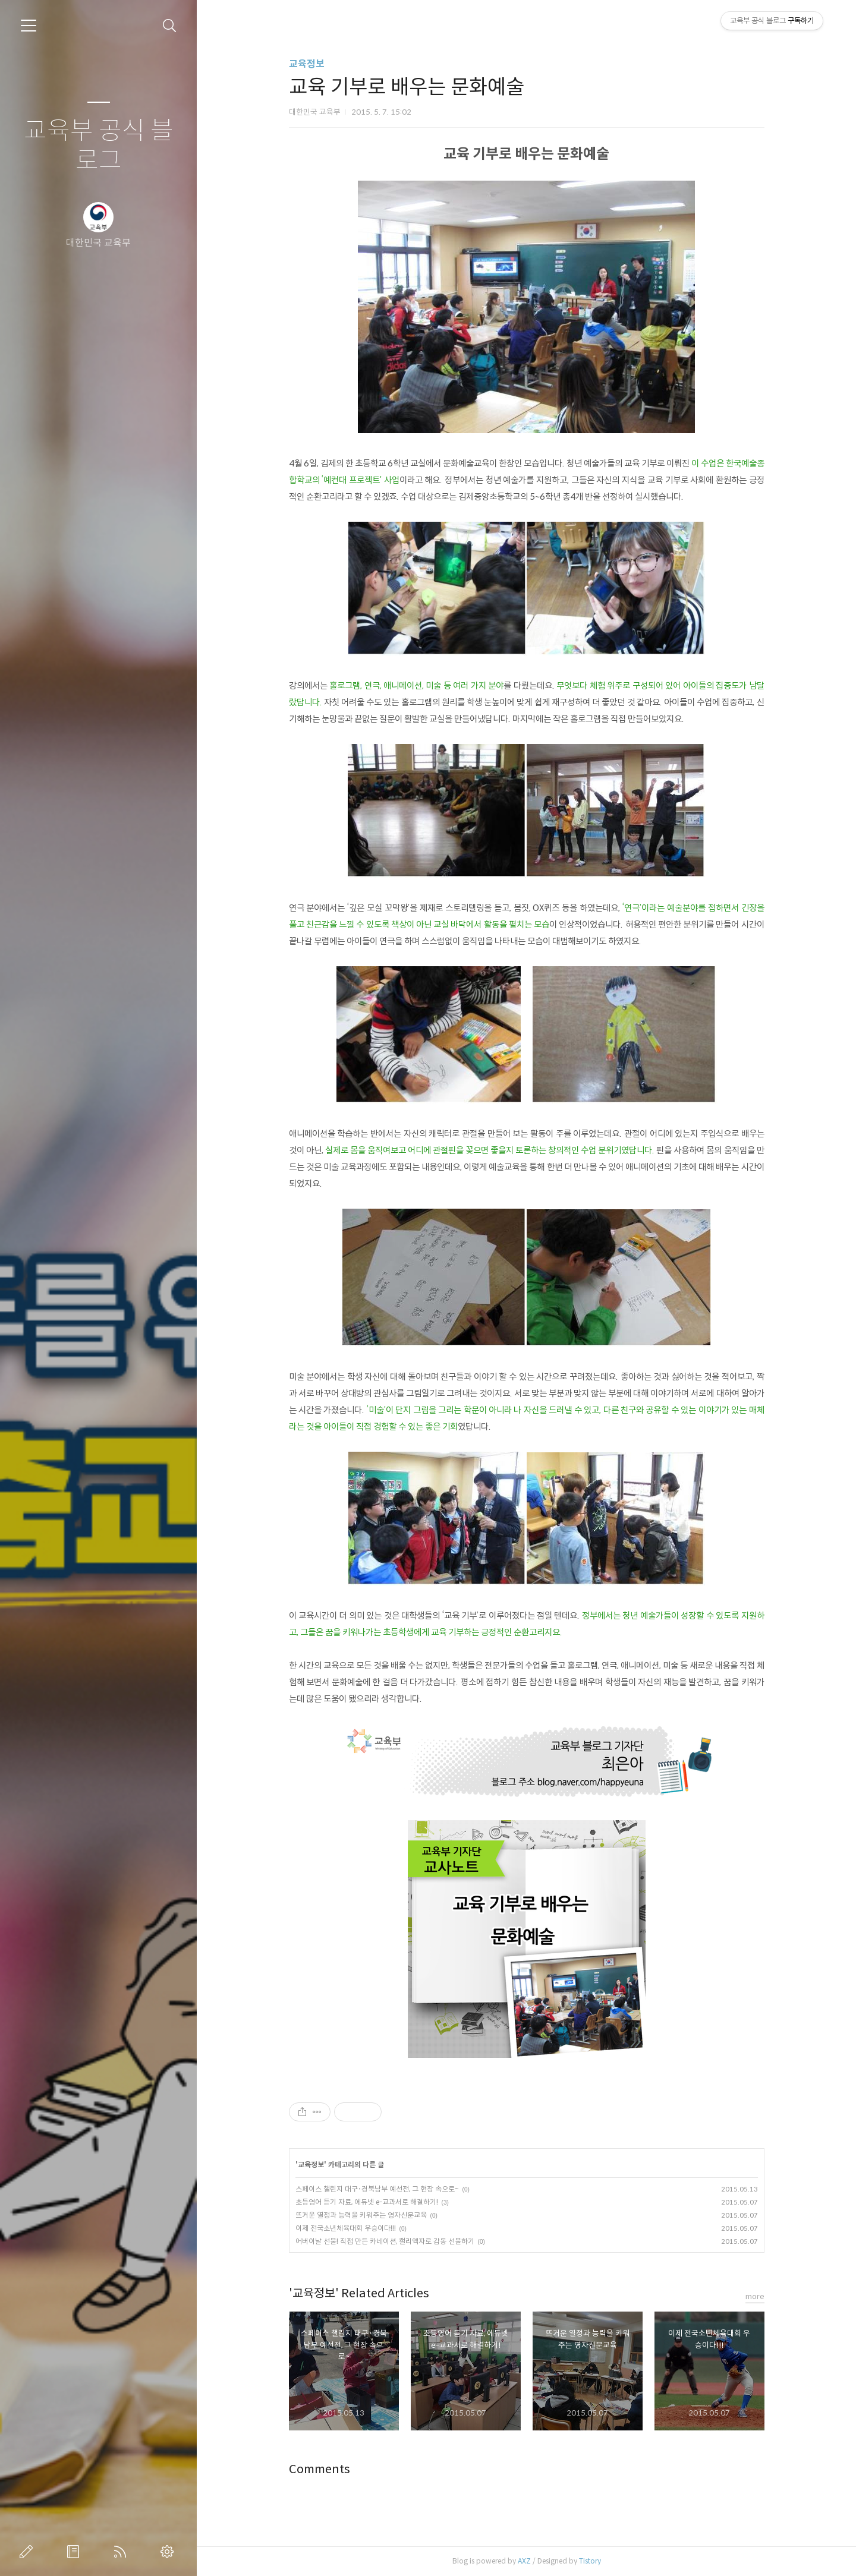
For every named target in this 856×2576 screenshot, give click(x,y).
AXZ (524, 2560)
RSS (122, 2552)
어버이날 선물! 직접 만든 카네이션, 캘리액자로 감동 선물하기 (384, 2241)
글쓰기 (28, 2552)
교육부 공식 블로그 (99, 145)
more (754, 2296)
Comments (319, 2469)
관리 (169, 2552)
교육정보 (307, 64)
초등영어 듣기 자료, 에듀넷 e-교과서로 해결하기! (366, 2201)
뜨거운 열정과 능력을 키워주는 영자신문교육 (361, 2215)
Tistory (590, 2560)
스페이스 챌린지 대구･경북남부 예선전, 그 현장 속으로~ (377, 2188)
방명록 (75, 2552)
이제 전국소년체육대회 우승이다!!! (345, 2228)
